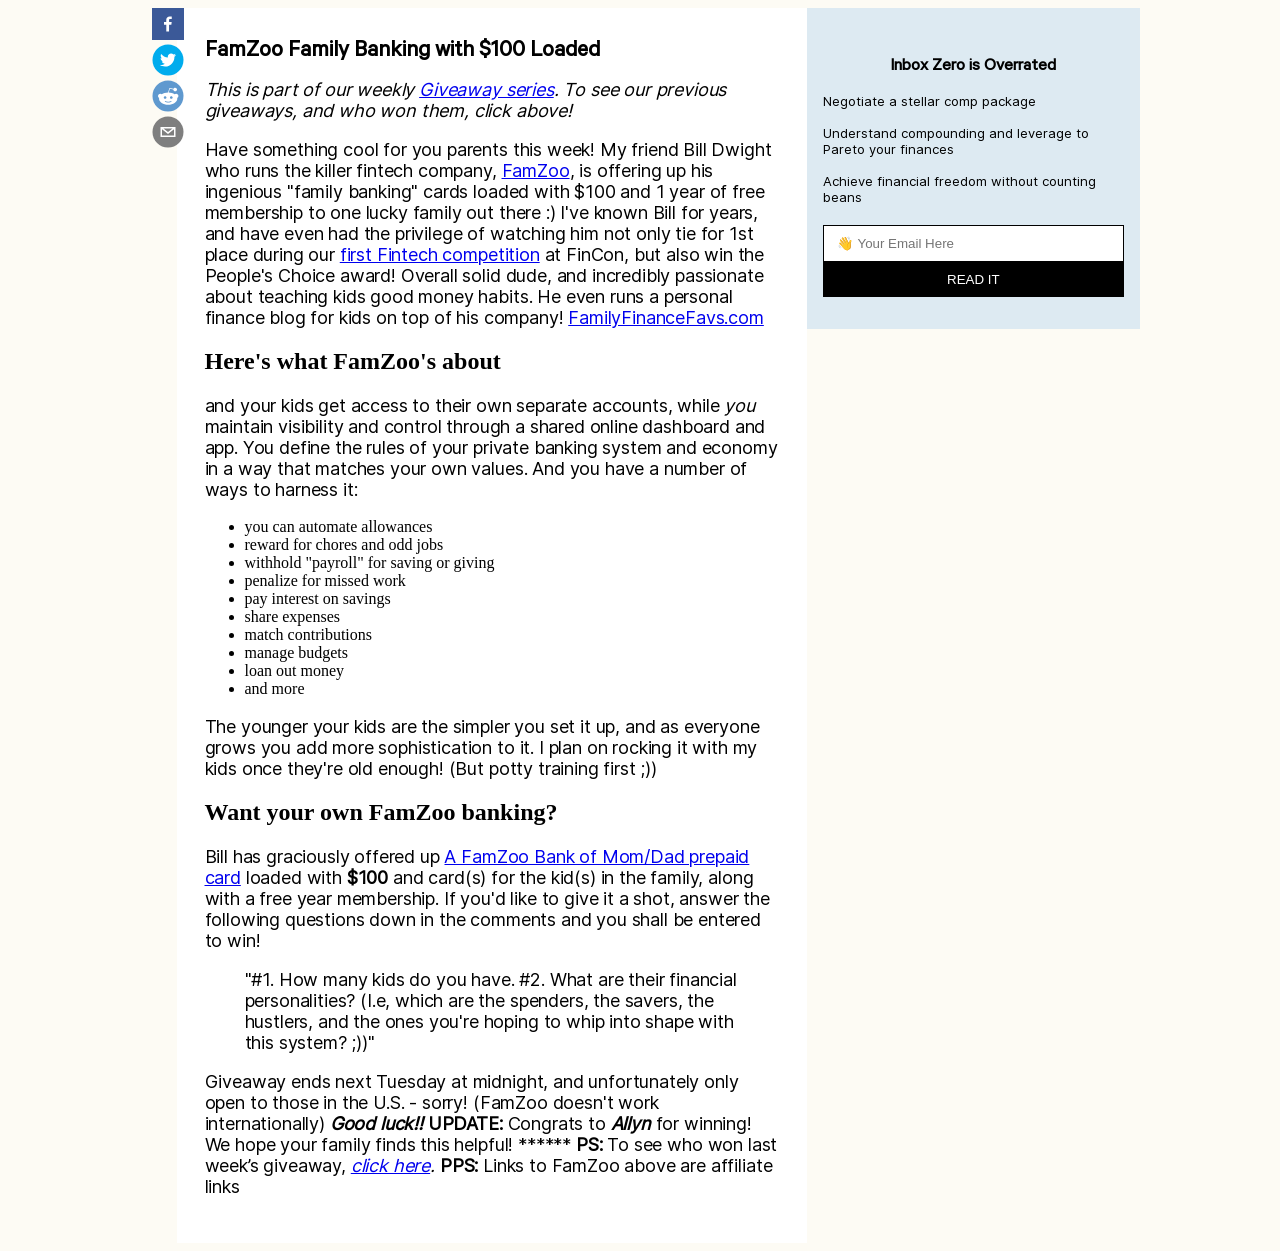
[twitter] (168, 62)
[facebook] (168, 26)
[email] (168, 134)
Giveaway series (486, 89)
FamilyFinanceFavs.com (666, 317)
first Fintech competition (440, 254)
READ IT (973, 279)
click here (390, 1165)
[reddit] (168, 98)
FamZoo (536, 170)
